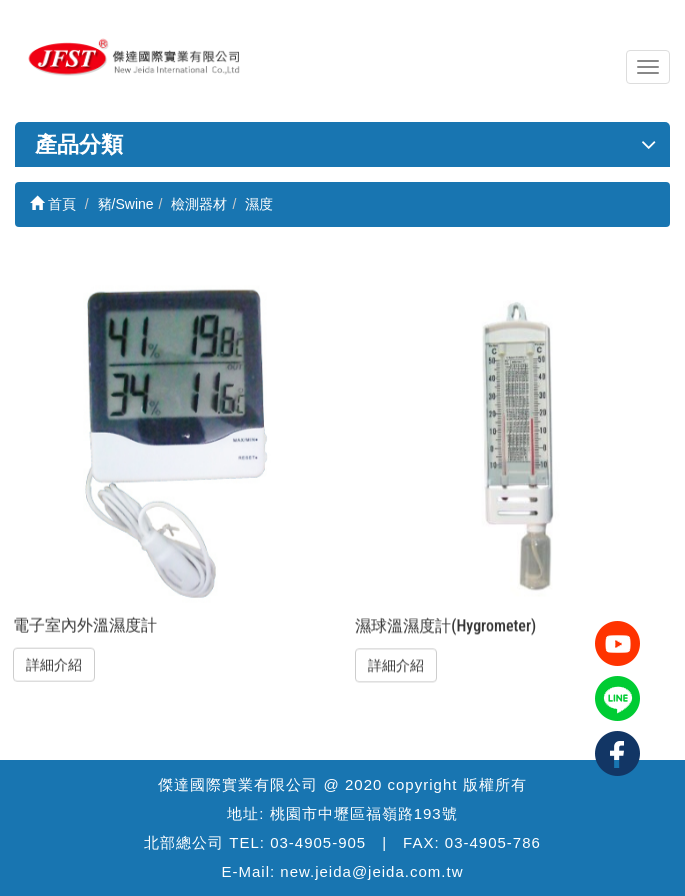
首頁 (53, 204)
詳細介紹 (54, 665)
